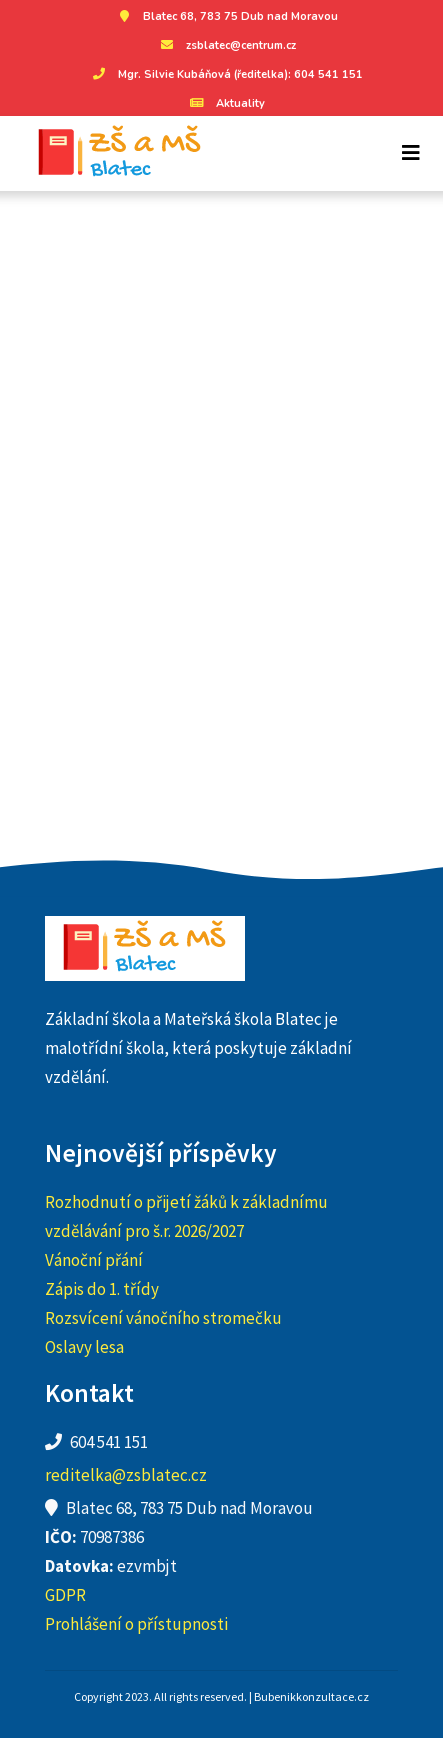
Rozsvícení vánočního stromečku (163, 1318)
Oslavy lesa (84, 1347)
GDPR (65, 1595)
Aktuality (225, 103)
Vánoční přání (94, 1260)
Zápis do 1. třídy (102, 1289)
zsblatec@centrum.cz (226, 45)
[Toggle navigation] (411, 153)
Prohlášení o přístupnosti (136, 1624)
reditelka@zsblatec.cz (126, 1475)
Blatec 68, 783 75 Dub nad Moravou (225, 16)
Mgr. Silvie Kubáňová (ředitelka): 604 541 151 (225, 74)
